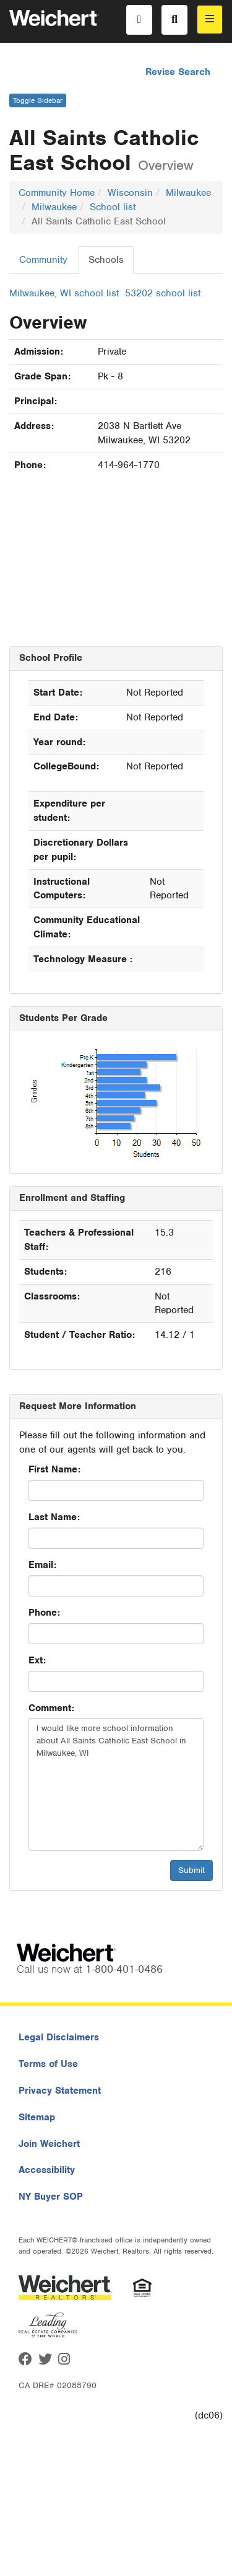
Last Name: (54, 1517)
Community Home (57, 193)
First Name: (54, 1469)
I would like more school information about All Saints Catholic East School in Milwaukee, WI (116, 1784)
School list (112, 207)
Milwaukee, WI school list (64, 293)
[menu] (210, 19)
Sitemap (37, 2117)
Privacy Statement (60, 2090)
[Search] (174, 20)
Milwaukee (188, 193)
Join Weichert (49, 2144)
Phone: (44, 1612)
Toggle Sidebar (37, 100)
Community (43, 260)
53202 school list (162, 293)
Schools (106, 260)
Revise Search (177, 72)
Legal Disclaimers (59, 2037)
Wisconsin (130, 193)
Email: (42, 1565)
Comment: (51, 1708)
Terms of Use (48, 2064)
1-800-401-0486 (124, 1969)
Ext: (37, 1660)
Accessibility (47, 2170)
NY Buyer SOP (51, 2196)
